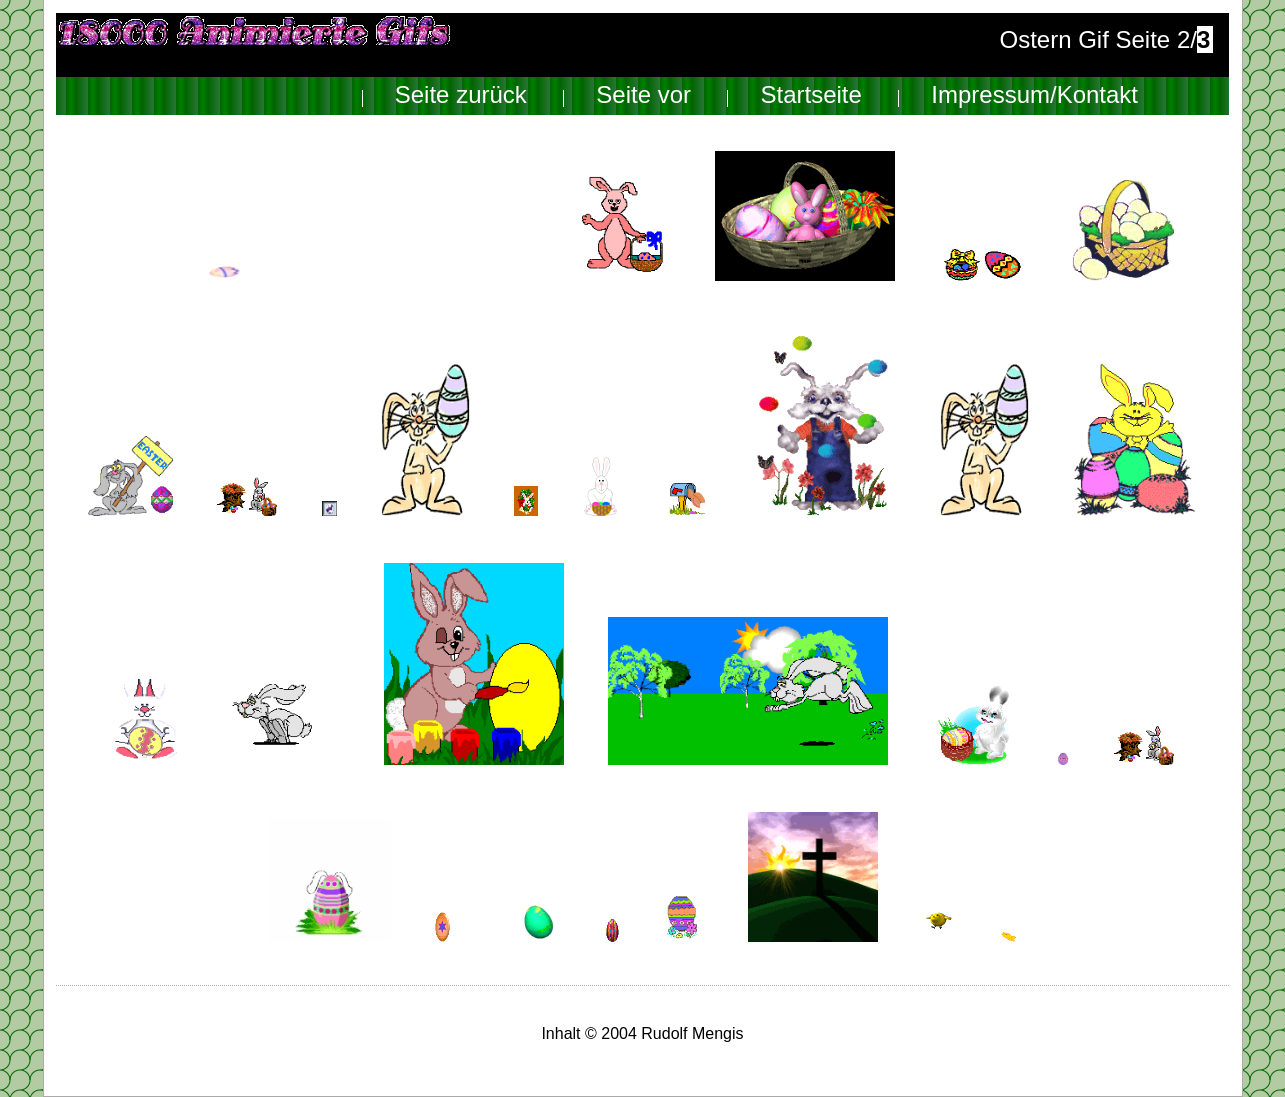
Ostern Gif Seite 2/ (1105, 39)
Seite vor (643, 95)
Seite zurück (461, 95)
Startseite (810, 95)
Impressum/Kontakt (1034, 95)
